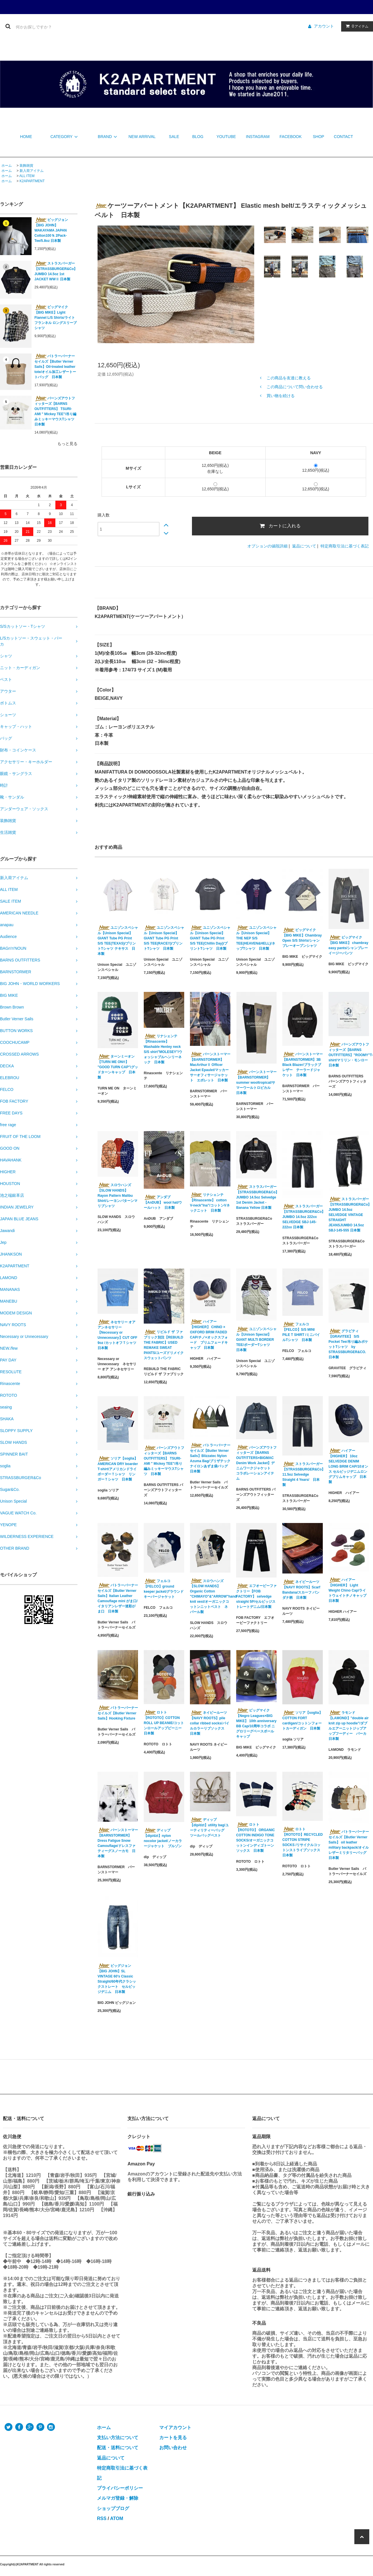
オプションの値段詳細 (267, 546)
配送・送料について (117, 2447)
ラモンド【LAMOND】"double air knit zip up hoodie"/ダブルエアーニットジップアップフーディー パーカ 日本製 (349, 1725)
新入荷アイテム (32, 171)
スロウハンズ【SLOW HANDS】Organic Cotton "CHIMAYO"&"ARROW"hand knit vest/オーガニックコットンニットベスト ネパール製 (210, 1596)
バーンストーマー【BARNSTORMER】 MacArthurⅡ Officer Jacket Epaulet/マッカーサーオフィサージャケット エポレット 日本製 (210, 1067)
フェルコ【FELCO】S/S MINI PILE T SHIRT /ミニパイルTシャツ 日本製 (301, 1332)
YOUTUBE (226, 136)
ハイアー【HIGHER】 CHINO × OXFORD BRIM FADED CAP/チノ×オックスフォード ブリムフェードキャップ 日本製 (209, 1334)
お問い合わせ (173, 2447)
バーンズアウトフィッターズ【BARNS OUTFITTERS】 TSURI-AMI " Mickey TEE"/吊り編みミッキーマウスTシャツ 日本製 (55, 411)
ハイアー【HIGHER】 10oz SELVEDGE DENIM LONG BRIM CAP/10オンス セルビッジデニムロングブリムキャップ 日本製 (348, 1466)
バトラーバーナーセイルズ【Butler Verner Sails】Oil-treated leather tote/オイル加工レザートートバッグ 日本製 (55, 366)
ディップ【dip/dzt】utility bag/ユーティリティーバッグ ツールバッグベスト (209, 1827)
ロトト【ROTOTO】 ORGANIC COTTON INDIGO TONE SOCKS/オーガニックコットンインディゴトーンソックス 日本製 (255, 1837)
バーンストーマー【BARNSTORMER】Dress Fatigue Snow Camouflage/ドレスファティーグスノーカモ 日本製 (118, 1843)
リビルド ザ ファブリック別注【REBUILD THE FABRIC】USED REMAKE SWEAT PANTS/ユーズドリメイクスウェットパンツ (164, 1345)
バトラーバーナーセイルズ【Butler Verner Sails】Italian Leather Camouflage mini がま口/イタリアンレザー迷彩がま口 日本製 (118, 1598)
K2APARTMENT (32, 181)
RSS (101, 2518)
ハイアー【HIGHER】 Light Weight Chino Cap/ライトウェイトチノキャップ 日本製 (347, 1590)
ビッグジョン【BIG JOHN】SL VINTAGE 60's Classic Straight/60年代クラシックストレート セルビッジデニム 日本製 (117, 1978)
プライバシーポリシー (120, 2488)
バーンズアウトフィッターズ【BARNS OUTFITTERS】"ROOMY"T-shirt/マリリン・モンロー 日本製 (349, 1054)
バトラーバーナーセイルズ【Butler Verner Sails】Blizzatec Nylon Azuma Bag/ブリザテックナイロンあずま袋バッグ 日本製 (210, 1458)
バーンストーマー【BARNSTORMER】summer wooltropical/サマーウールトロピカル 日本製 (256, 1082)
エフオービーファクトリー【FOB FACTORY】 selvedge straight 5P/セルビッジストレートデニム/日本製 (256, 1596)
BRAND (108, 136)
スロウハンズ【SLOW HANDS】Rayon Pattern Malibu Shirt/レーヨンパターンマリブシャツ (117, 1195)
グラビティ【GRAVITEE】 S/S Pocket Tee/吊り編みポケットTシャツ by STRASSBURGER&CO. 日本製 (348, 1344)
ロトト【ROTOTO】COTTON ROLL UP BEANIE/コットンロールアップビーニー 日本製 (164, 1722)
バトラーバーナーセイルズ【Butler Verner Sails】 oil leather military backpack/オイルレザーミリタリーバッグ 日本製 (349, 1844)
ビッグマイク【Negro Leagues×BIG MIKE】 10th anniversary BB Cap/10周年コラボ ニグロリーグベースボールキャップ (256, 1723)
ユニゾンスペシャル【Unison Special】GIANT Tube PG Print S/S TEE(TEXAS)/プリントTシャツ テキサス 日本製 (118, 940)
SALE (174, 136)
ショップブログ (113, 2508)
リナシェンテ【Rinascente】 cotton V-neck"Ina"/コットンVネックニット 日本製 (210, 1202)
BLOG (197, 136)
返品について (304, 546)
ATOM (116, 2518)
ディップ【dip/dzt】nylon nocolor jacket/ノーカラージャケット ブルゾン (164, 1838)
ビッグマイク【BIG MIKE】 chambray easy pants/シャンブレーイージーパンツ (348, 945)
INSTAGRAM (257, 136)
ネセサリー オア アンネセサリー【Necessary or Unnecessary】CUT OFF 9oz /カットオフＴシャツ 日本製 (118, 1335)
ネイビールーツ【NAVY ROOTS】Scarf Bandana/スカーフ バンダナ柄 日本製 (301, 1590)
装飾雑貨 (26, 166)
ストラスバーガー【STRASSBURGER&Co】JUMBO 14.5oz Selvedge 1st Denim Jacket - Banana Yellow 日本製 (256, 1197)
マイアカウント (175, 2427)
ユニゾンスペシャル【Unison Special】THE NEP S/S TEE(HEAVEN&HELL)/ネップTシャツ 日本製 (256, 938)
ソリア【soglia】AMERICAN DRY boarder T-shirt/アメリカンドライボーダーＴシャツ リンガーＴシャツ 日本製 (118, 1468)
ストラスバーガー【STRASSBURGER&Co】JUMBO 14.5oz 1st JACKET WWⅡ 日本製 (55, 271)
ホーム (6, 166)
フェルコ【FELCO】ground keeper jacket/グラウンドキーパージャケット (164, 1589)
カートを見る (173, 2437)
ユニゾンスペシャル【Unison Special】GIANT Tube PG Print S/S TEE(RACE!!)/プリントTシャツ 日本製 (164, 938)
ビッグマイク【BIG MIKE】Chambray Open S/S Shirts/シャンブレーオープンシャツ (302, 938)
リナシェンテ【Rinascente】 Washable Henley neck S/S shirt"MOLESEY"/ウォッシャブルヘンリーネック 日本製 (163, 1049)
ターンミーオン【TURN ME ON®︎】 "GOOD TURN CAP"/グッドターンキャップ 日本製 (118, 1066)
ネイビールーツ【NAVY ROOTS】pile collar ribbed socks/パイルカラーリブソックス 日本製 (209, 1723)
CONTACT (343, 136)
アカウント (324, 26)
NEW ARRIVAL (142, 136)
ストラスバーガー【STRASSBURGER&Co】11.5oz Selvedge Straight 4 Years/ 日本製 (302, 1474)
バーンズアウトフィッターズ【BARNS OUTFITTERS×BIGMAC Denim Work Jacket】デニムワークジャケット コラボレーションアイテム (256, 1463)
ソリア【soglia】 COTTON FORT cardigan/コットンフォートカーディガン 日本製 (302, 1720)
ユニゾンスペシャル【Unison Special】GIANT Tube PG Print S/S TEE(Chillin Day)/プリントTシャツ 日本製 (210, 938)
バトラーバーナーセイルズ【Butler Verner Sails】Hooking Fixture (118, 1712)
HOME (26, 136)
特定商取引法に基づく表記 (344, 546)
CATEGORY (64, 136)
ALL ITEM (26, 176)
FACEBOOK (290, 136)
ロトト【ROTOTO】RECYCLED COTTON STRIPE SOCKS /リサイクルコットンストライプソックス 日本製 (302, 1842)
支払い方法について (117, 2437)
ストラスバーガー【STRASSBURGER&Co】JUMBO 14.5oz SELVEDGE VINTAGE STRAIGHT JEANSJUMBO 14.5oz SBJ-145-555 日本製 (349, 1214)
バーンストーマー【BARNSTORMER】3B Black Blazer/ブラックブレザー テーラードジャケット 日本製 (302, 1064)
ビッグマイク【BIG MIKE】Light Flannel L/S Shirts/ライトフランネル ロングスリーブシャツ (55, 317)
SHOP (318, 136)
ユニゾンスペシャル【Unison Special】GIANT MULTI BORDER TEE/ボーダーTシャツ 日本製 (256, 1339)
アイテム (355, 26)
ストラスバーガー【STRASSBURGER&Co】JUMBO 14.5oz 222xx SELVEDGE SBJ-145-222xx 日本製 (302, 1216)
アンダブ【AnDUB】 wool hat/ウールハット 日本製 (163, 1202)
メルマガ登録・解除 (117, 2498)
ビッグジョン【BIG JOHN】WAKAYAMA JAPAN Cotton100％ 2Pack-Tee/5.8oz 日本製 (51, 230)
